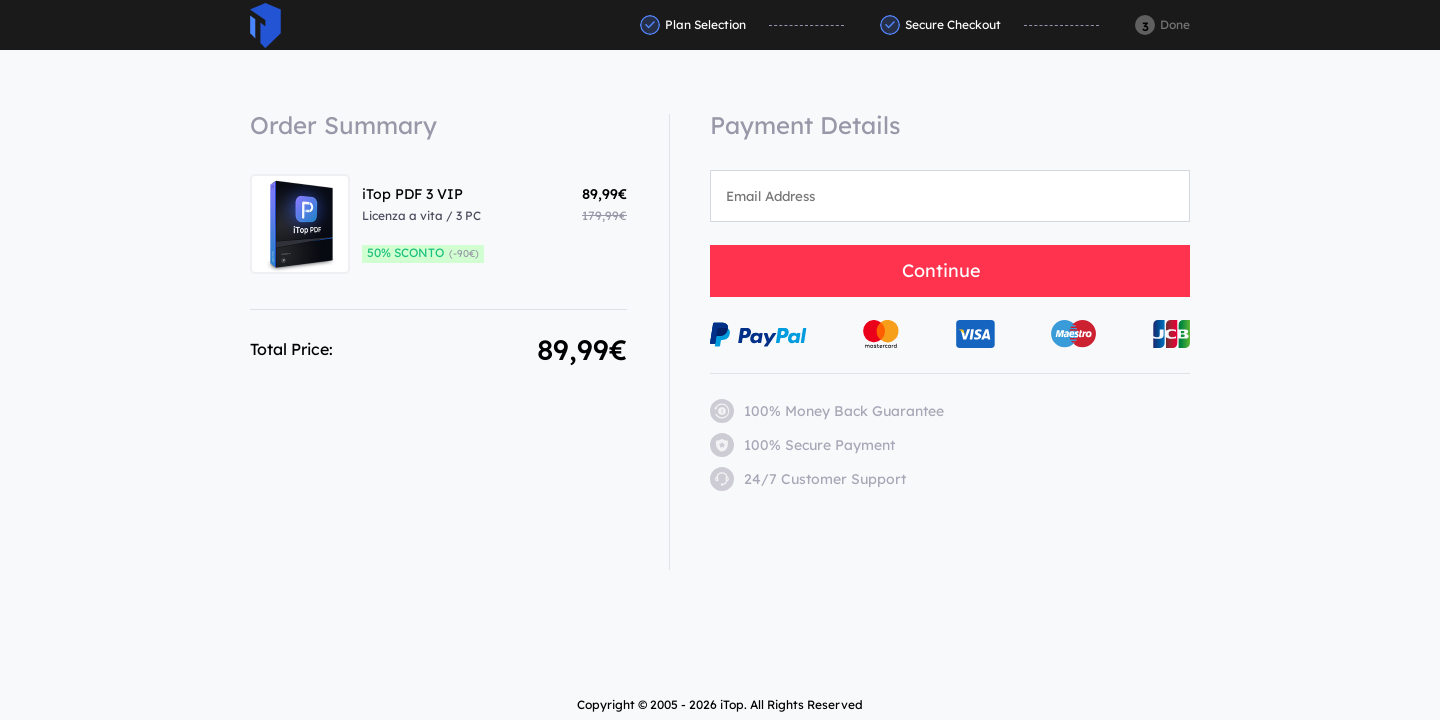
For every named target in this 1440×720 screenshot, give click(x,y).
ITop (265, 25)
